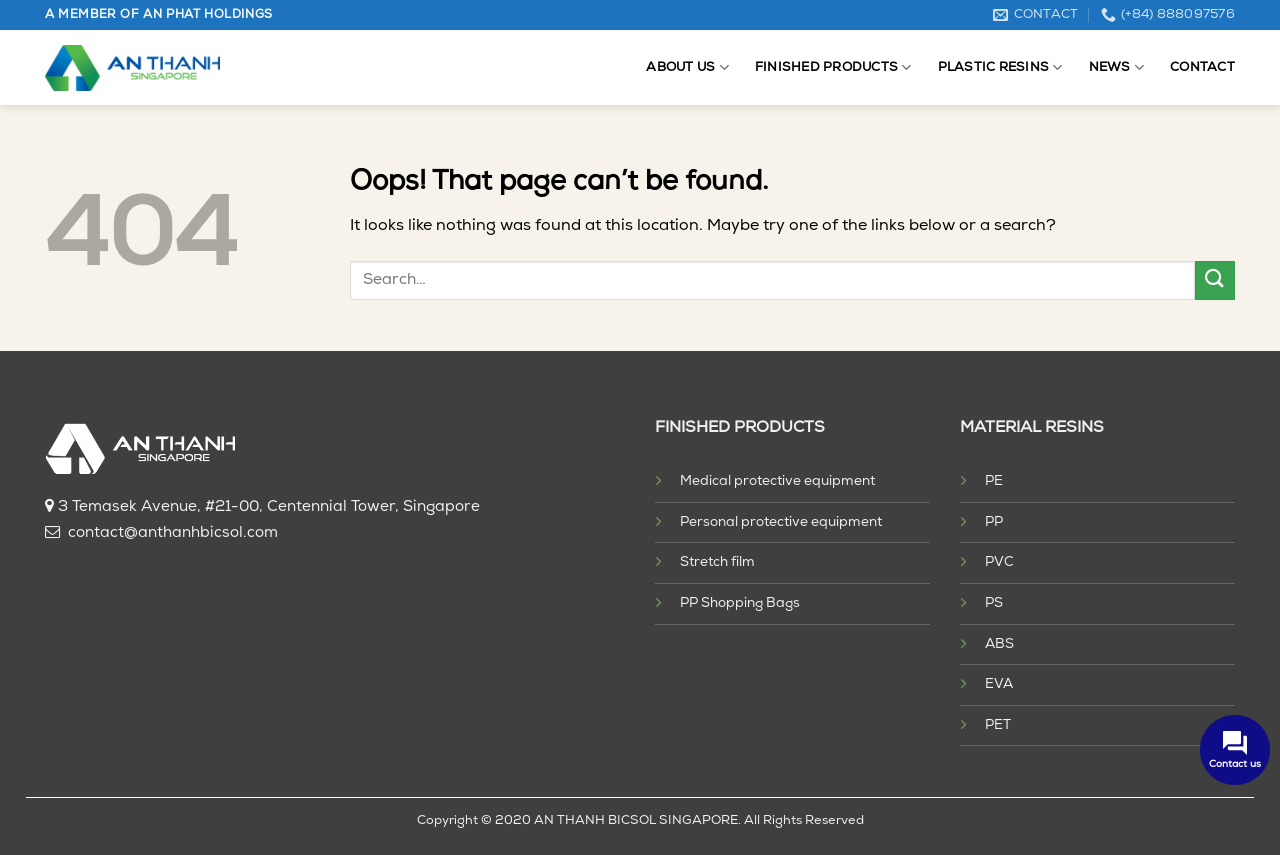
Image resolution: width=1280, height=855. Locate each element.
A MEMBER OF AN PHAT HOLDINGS (159, 15)
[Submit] (1215, 280)
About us (687, 67)
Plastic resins (1000, 67)
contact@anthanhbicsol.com (173, 533)
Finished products (833, 67)
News (1116, 67)
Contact (1202, 67)
